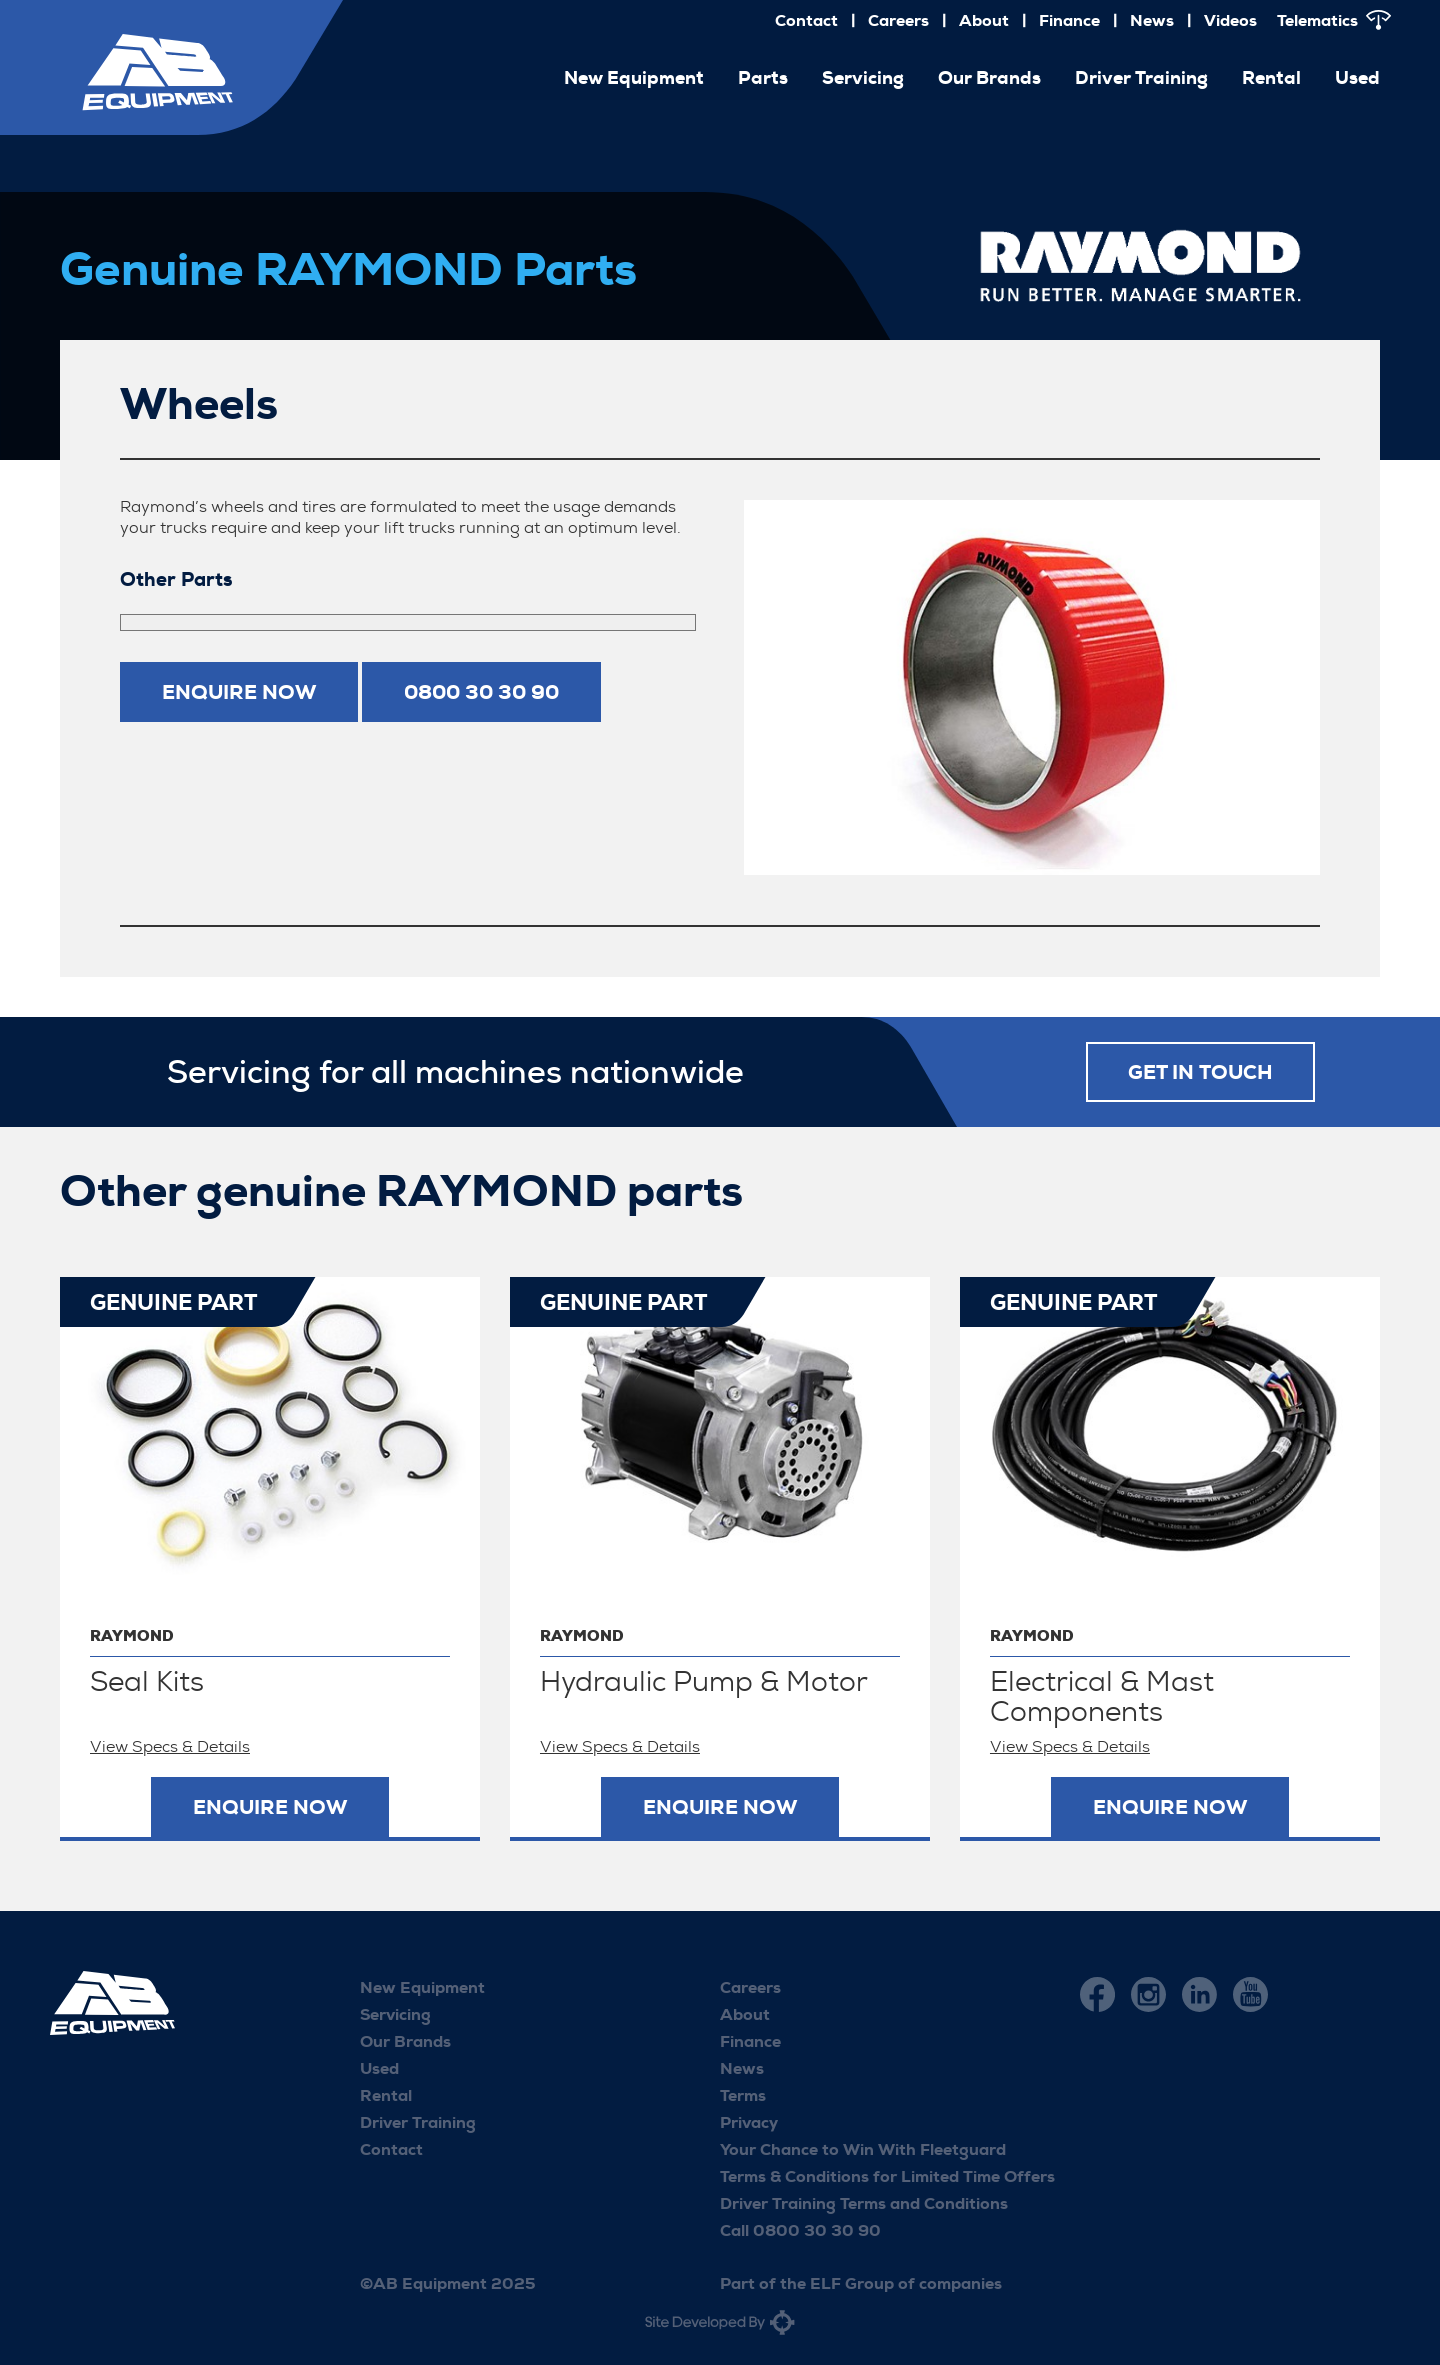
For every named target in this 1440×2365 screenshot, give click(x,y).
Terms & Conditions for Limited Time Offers (887, 2176)
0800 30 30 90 (481, 692)
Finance (1069, 20)
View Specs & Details (170, 1746)
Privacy (749, 2122)
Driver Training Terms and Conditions (864, 2203)
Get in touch (1200, 1072)
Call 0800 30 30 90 (800, 2230)
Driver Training (1141, 78)
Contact (806, 20)
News (1152, 20)
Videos (1230, 20)
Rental (1271, 78)
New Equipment (634, 78)
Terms (743, 2095)
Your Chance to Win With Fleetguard (863, 2149)
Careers (898, 20)
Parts (763, 78)
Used (1357, 78)
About (984, 20)
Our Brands (989, 78)
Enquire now (239, 692)
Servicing (863, 78)
